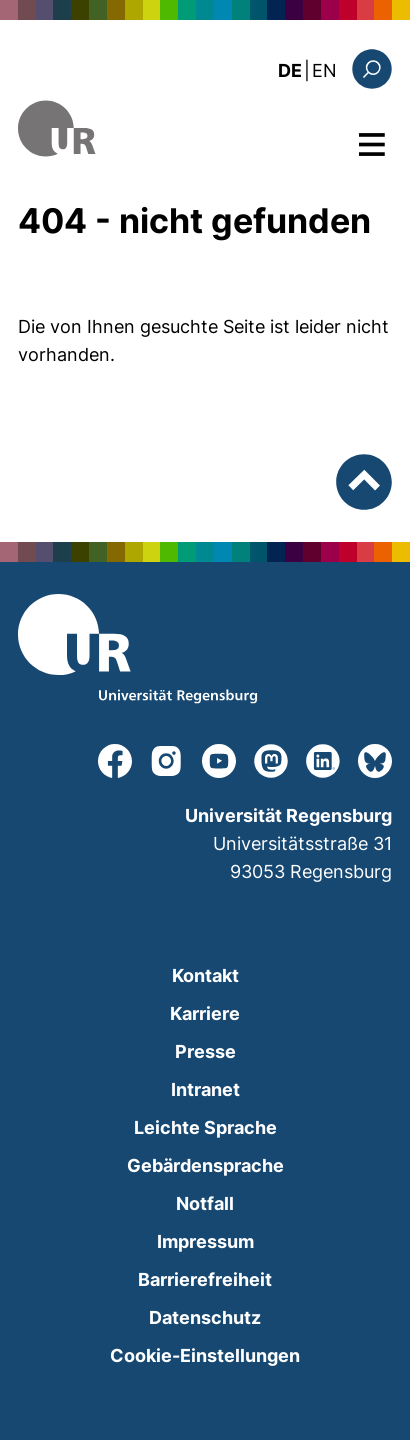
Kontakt (205, 975)
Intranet (205, 1089)
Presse (205, 1051)
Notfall (205, 1203)
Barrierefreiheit (205, 1279)
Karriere (205, 1013)
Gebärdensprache (205, 1165)
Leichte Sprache (205, 1127)
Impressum (205, 1241)
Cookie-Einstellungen (205, 1355)
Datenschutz (205, 1317)
